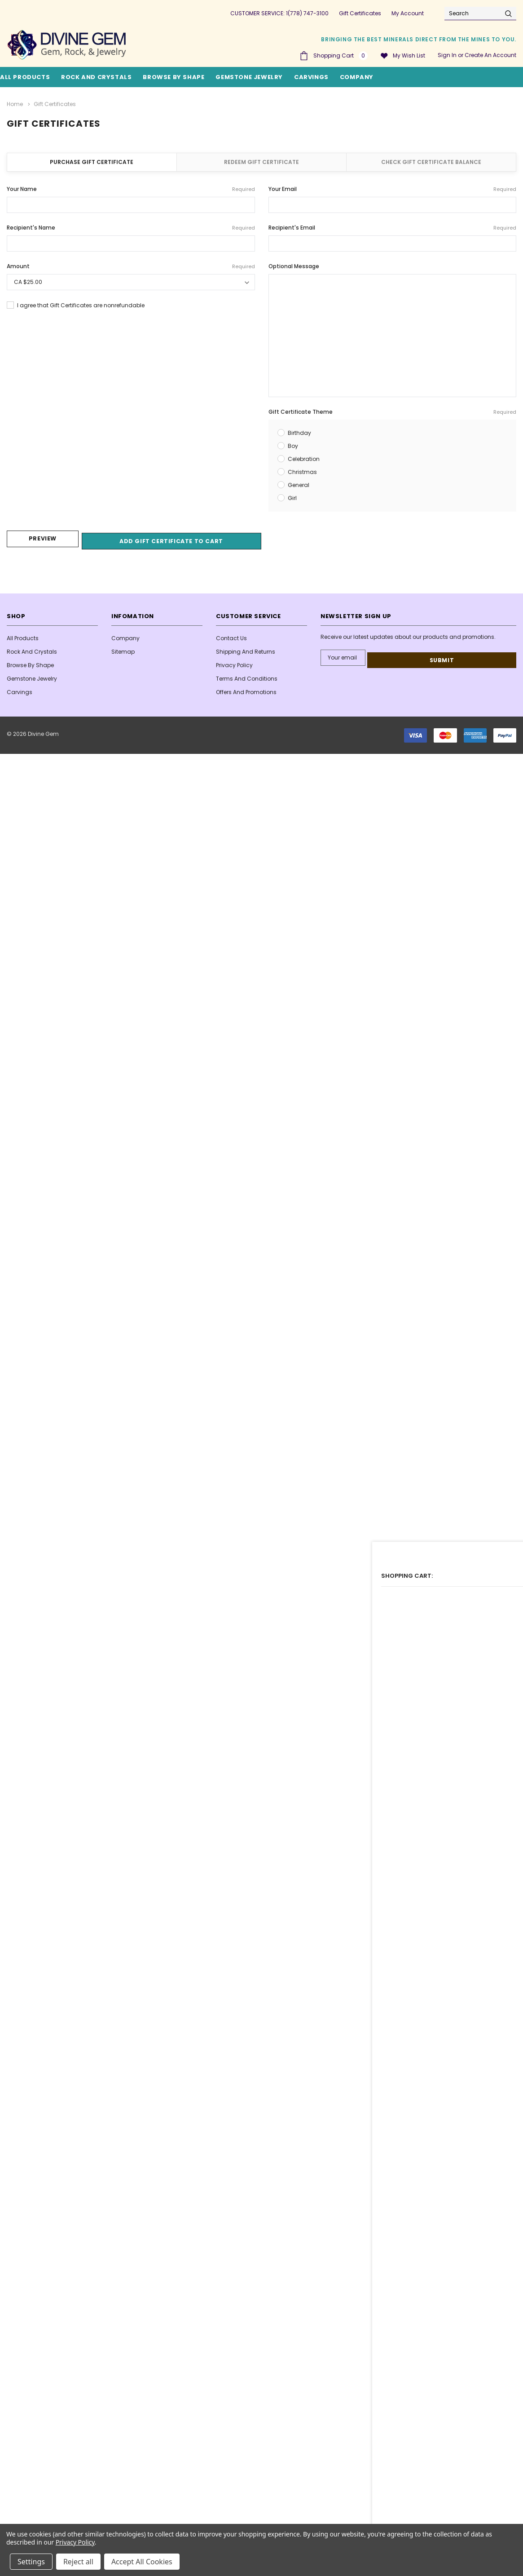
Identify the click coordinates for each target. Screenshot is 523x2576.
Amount (131, 265)
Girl (292, 496)
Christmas (302, 470)
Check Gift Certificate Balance (431, 160)
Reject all (78, 2562)
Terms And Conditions (246, 676)
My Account (407, 13)
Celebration (304, 457)
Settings (31, 2562)
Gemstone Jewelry (249, 77)
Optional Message (293, 264)
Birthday (299, 431)
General (298, 483)
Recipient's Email (392, 226)
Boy (293, 444)
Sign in (447, 55)
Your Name (131, 187)
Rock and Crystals (96, 77)
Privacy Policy (234, 662)
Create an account (490, 55)
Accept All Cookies (141, 2562)
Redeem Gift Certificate (261, 160)
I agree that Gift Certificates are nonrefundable (81, 303)
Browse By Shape (173, 77)
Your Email (392, 187)
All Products (23, 635)
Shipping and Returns (245, 649)
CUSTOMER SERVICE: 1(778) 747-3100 (279, 13)
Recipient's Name (131, 226)
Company (357, 77)
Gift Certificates (360, 13)
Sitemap (123, 649)
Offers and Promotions (246, 689)
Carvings (311, 77)
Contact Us (231, 635)
